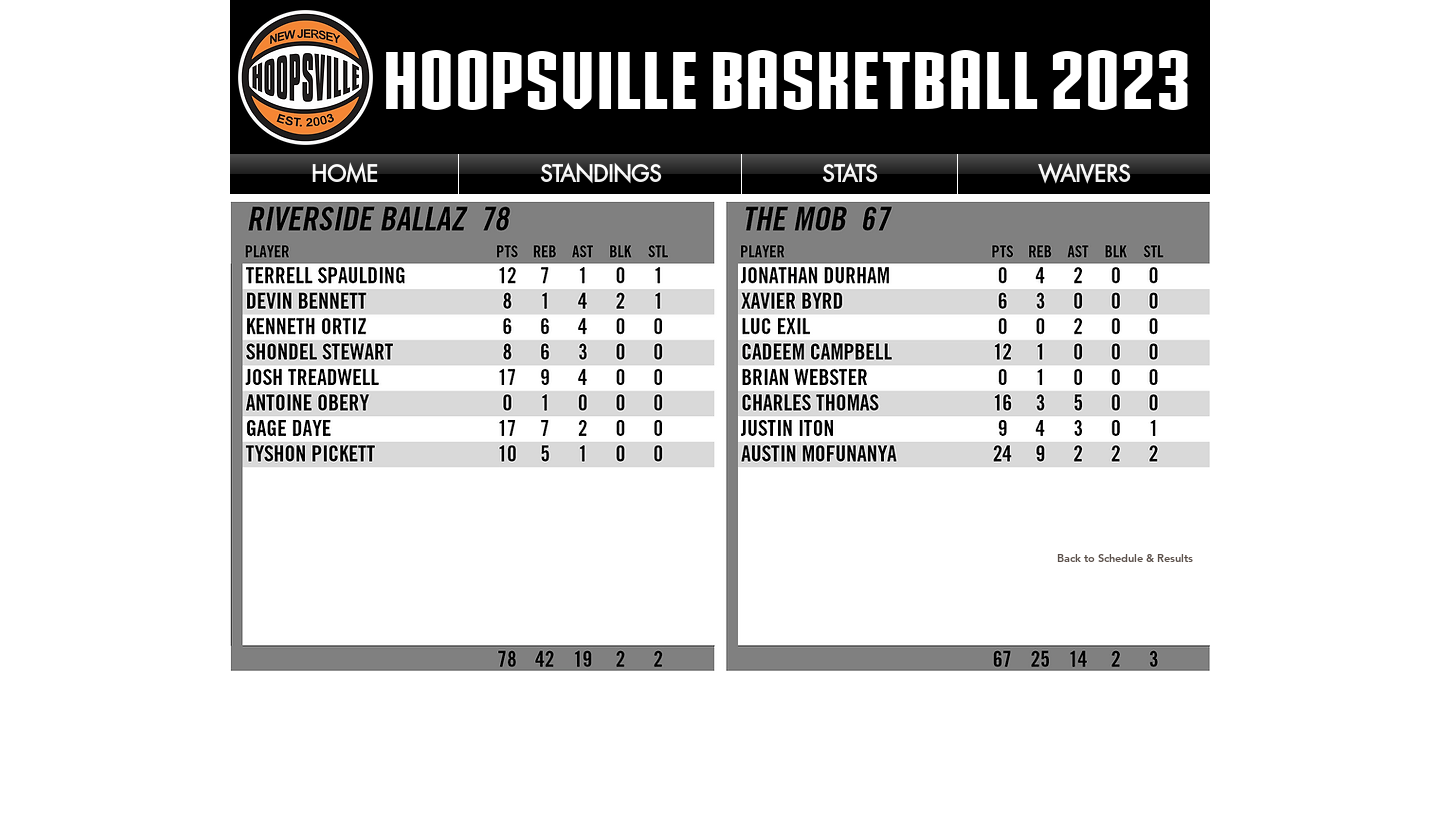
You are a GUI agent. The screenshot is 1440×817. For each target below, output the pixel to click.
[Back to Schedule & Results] (1125, 559)
